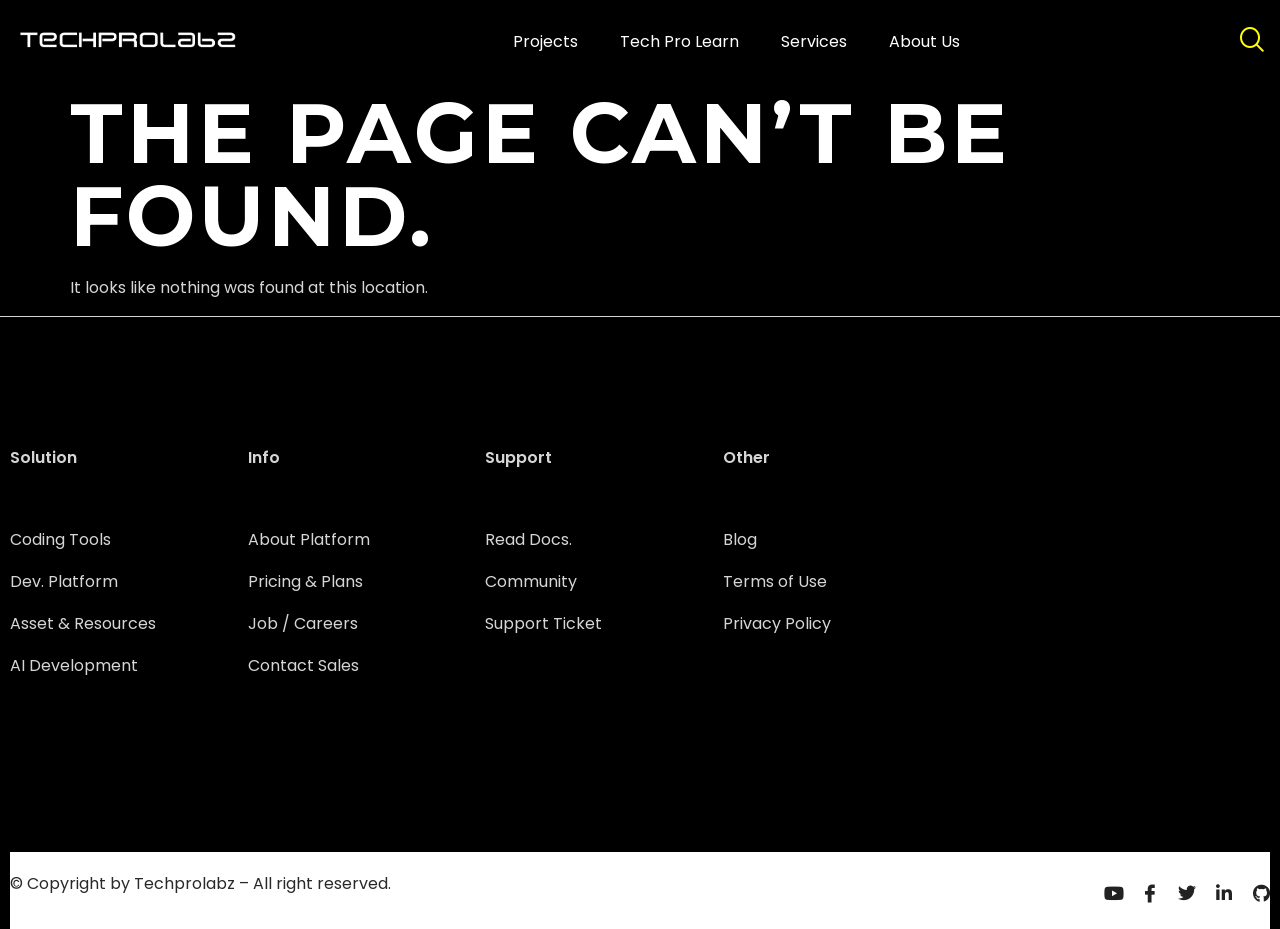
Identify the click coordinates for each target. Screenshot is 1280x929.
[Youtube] (1113, 892)
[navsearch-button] (1251, 42)
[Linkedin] (1224, 892)
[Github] (1261, 892)
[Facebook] (1150, 892)
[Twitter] (1187, 892)
